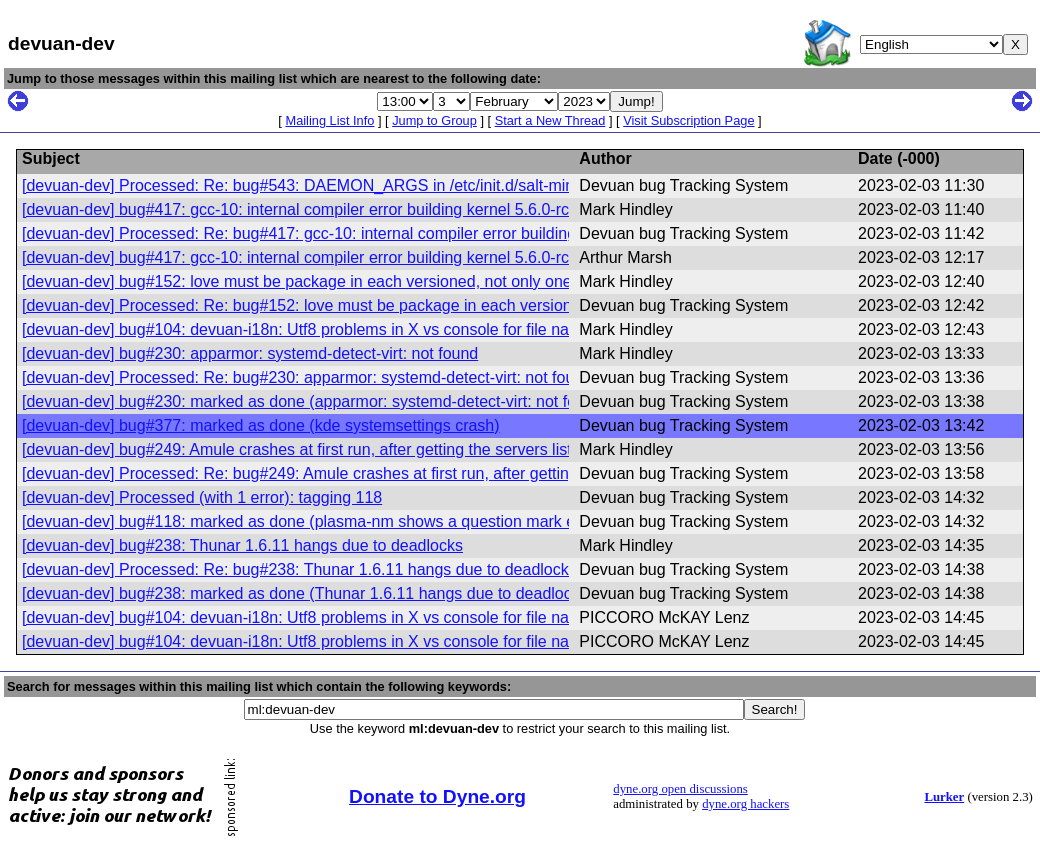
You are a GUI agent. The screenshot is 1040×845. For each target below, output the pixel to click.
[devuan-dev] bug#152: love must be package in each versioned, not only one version (325, 281)
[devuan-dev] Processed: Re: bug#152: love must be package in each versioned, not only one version (382, 305)
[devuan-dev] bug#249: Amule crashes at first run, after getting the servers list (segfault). (334, 449)
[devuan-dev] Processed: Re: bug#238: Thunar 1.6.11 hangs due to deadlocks (299, 569)
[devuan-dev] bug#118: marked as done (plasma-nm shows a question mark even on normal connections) (397, 521)
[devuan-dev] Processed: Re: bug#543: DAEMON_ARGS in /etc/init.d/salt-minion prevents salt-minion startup (409, 185)
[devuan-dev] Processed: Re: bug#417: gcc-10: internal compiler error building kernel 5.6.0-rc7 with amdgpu (404, 233)
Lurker (944, 797)
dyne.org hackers (745, 804)
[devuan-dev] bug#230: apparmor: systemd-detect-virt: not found (250, 353)
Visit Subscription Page (688, 120)
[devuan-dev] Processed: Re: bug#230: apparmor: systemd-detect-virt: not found (307, 377)
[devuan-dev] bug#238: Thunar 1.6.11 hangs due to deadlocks (242, 545)
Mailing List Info (329, 120)
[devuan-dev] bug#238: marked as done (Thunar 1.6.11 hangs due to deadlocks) (307, 593)
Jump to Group (434, 120)
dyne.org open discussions (680, 789)
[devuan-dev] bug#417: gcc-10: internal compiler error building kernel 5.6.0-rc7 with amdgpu (347, 209)
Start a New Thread (550, 120)
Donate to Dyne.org (437, 796)
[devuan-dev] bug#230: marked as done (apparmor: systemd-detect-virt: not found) (315, 401)
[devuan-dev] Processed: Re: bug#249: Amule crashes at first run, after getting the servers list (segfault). (391, 473)
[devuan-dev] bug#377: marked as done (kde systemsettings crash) (261, 425)
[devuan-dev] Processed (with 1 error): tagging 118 (202, 497)
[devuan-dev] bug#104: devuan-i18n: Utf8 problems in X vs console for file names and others (350, 329)
